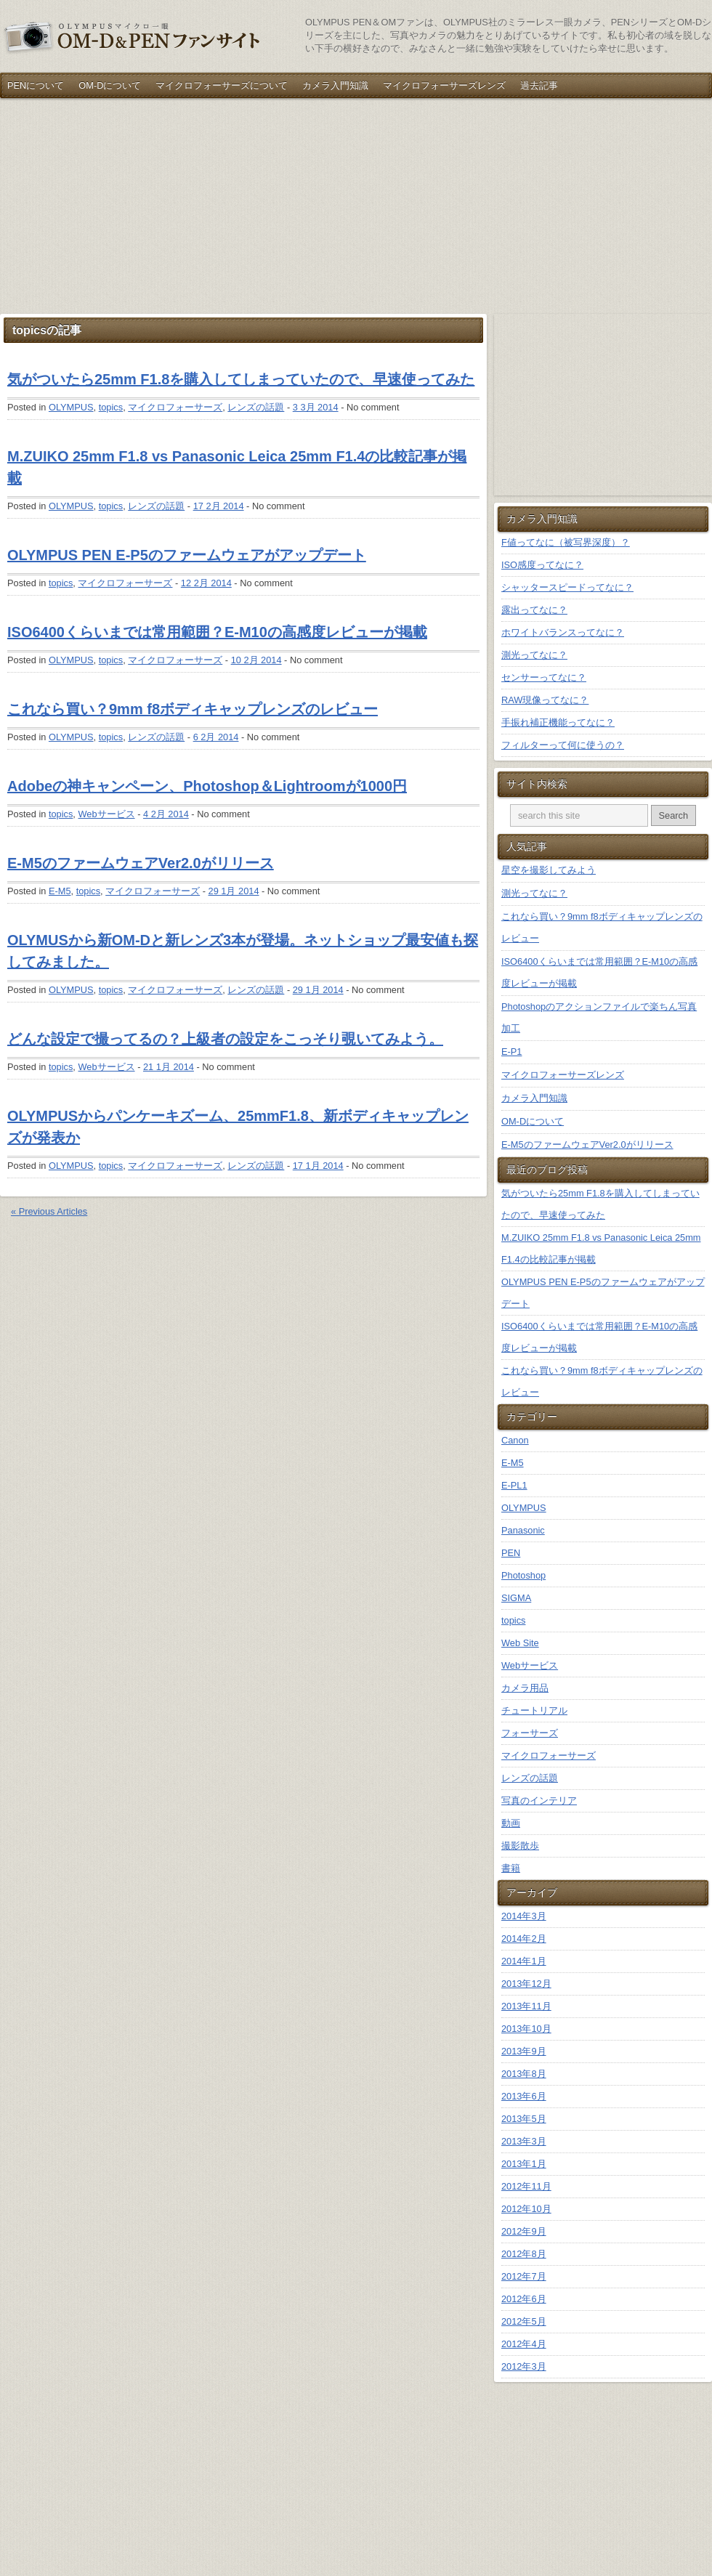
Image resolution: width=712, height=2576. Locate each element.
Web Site (520, 1642)
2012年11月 (526, 2186)
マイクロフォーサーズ (175, 407)
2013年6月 (523, 2096)
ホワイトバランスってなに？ (562, 632)
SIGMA (516, 1597)
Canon (515, 1440)
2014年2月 (523, 1938)
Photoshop (523, 1575)
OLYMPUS (71, 407)
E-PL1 (514, 1485)
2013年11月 (526, 2006)
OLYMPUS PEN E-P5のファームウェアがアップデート (186, 555)
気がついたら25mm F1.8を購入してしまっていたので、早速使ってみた (240, 379)
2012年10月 (526, 2208)
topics (111, 407)
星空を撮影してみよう (548, 869)
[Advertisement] (170, 206)
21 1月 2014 (168, 1066)
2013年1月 (523, 2163)
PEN (510, 1552)
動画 (510, 1823)
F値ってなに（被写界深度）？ (565, 542)
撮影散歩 (520, 1845)
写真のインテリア (539, 1800)
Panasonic (523, 1530)
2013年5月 (523, 2118)
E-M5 (60, 891)
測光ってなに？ (534, 654)
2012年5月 (523, 2321)
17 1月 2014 (318, 1165)
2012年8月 (523, 2253)
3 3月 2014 (316, 407)
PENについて (35, 85)
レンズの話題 (255, 407)
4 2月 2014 (166, 814)
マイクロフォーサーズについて (221, 85)
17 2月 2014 (218, 506)
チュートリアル (534, 1710)
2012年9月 (523, 2231)
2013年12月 (526, 1983)
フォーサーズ (529, 1733)
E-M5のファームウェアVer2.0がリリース (140, 863)
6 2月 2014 (216, 737)
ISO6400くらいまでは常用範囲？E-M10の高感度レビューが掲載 (217, 632)
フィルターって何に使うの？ (562, 745)
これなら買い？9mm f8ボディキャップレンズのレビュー (192, 709)
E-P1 (511, 1051)
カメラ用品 (525, 1687)
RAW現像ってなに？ (544, 699)
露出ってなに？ (534, 609)
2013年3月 (523, 2141)
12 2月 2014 (206, 583)
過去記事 (539, 85)
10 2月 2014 (256, 660)
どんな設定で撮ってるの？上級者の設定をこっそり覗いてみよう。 (225, 1039)
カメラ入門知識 (335, 85)
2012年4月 (523, 2343)
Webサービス (106, 814)
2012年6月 (523, 2298)
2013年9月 (523, 2051)
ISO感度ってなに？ (542, 564)
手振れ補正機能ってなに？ (558, 722)
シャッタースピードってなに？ (567, 587)
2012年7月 (523, 2276)
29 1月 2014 (234, 891)
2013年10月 (526, 2028)
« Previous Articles (49, 1211)
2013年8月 (523, 2073)
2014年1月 (523, 1961)
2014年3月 (523, 1916)
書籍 (510, 1868)
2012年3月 (523, 2366)
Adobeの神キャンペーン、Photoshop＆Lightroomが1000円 (207, 786)
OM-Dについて (109, 85)
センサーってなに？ (543, 677)
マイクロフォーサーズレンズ (444, 85)
